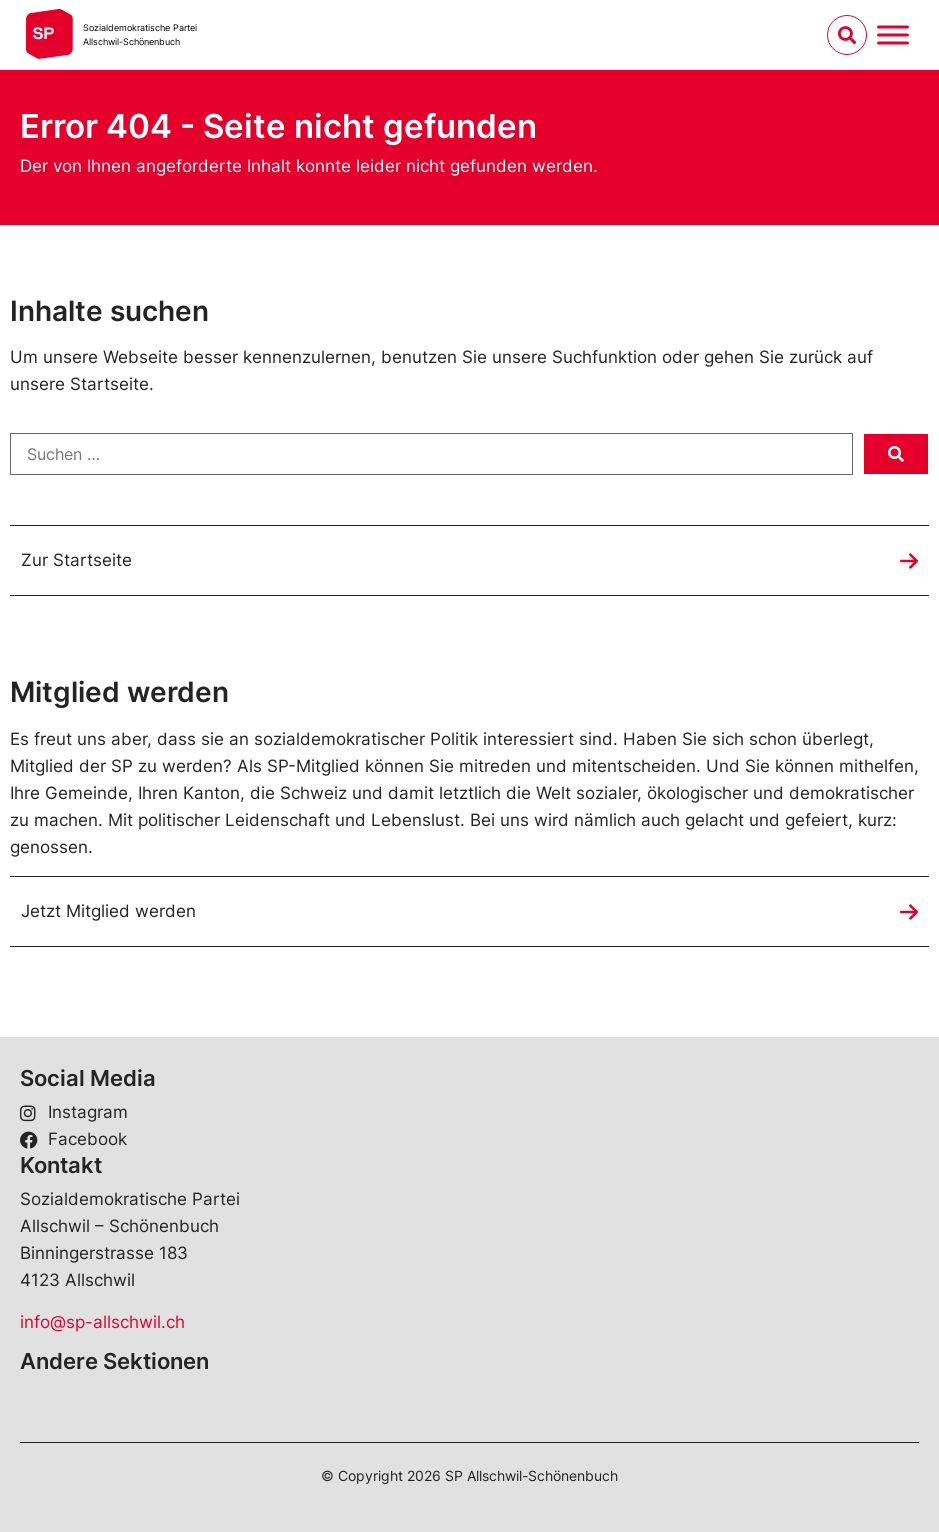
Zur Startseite (76, 560)
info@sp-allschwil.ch (102, 1322)
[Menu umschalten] (893, 34)
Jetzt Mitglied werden (108, 911)
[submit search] (896, 454)
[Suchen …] (431, 454)
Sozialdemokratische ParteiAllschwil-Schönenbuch (140, 34)
